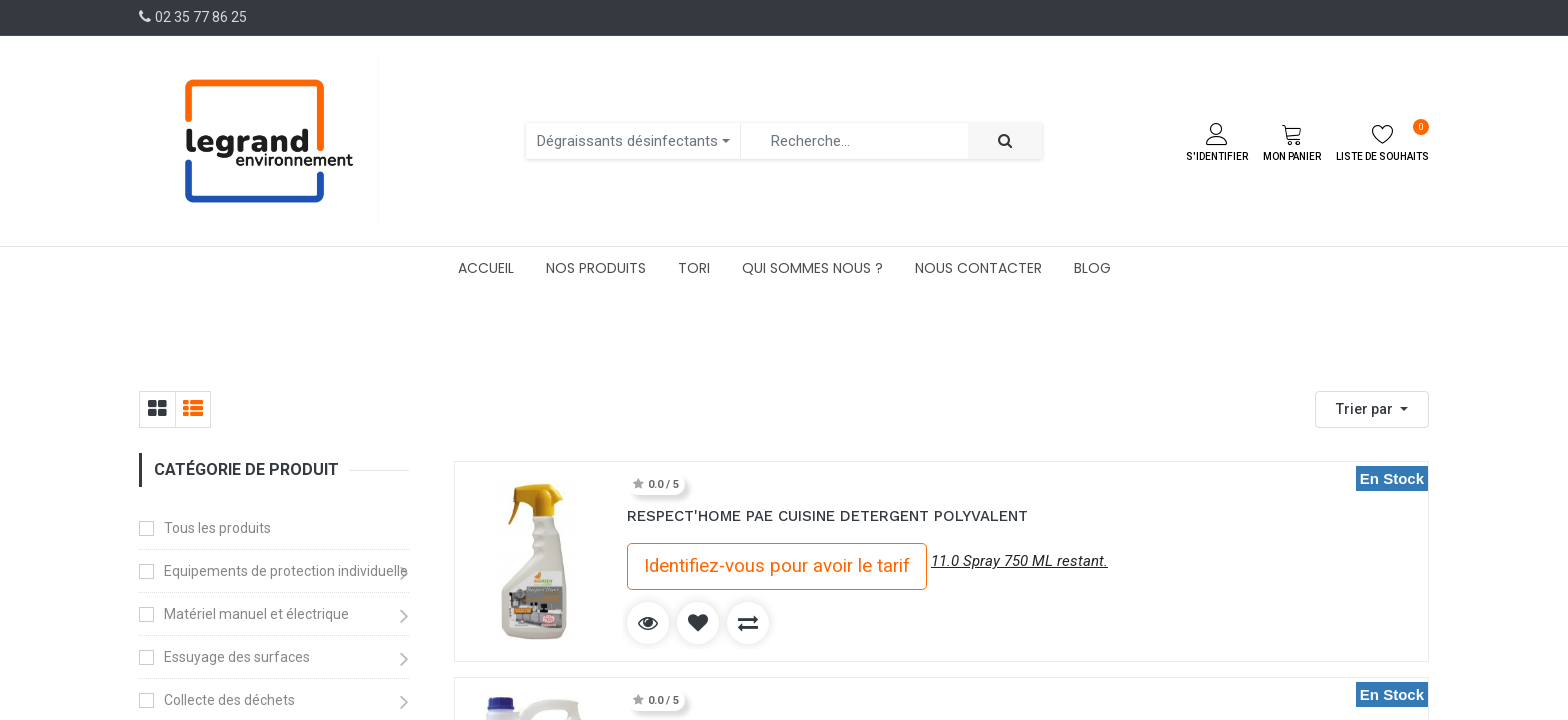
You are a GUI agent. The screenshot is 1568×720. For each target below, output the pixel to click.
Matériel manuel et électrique (256, 614)
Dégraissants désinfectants (627, 141)
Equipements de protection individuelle (286, 571)
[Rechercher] (1005, 141)
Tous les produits (217, 528)
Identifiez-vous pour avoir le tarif (777, 566)
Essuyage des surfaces (237, 657)
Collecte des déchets (229, 700)
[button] (1372, 409)
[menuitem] (486, 268)
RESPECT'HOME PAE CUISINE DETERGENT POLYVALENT (827, 516)
